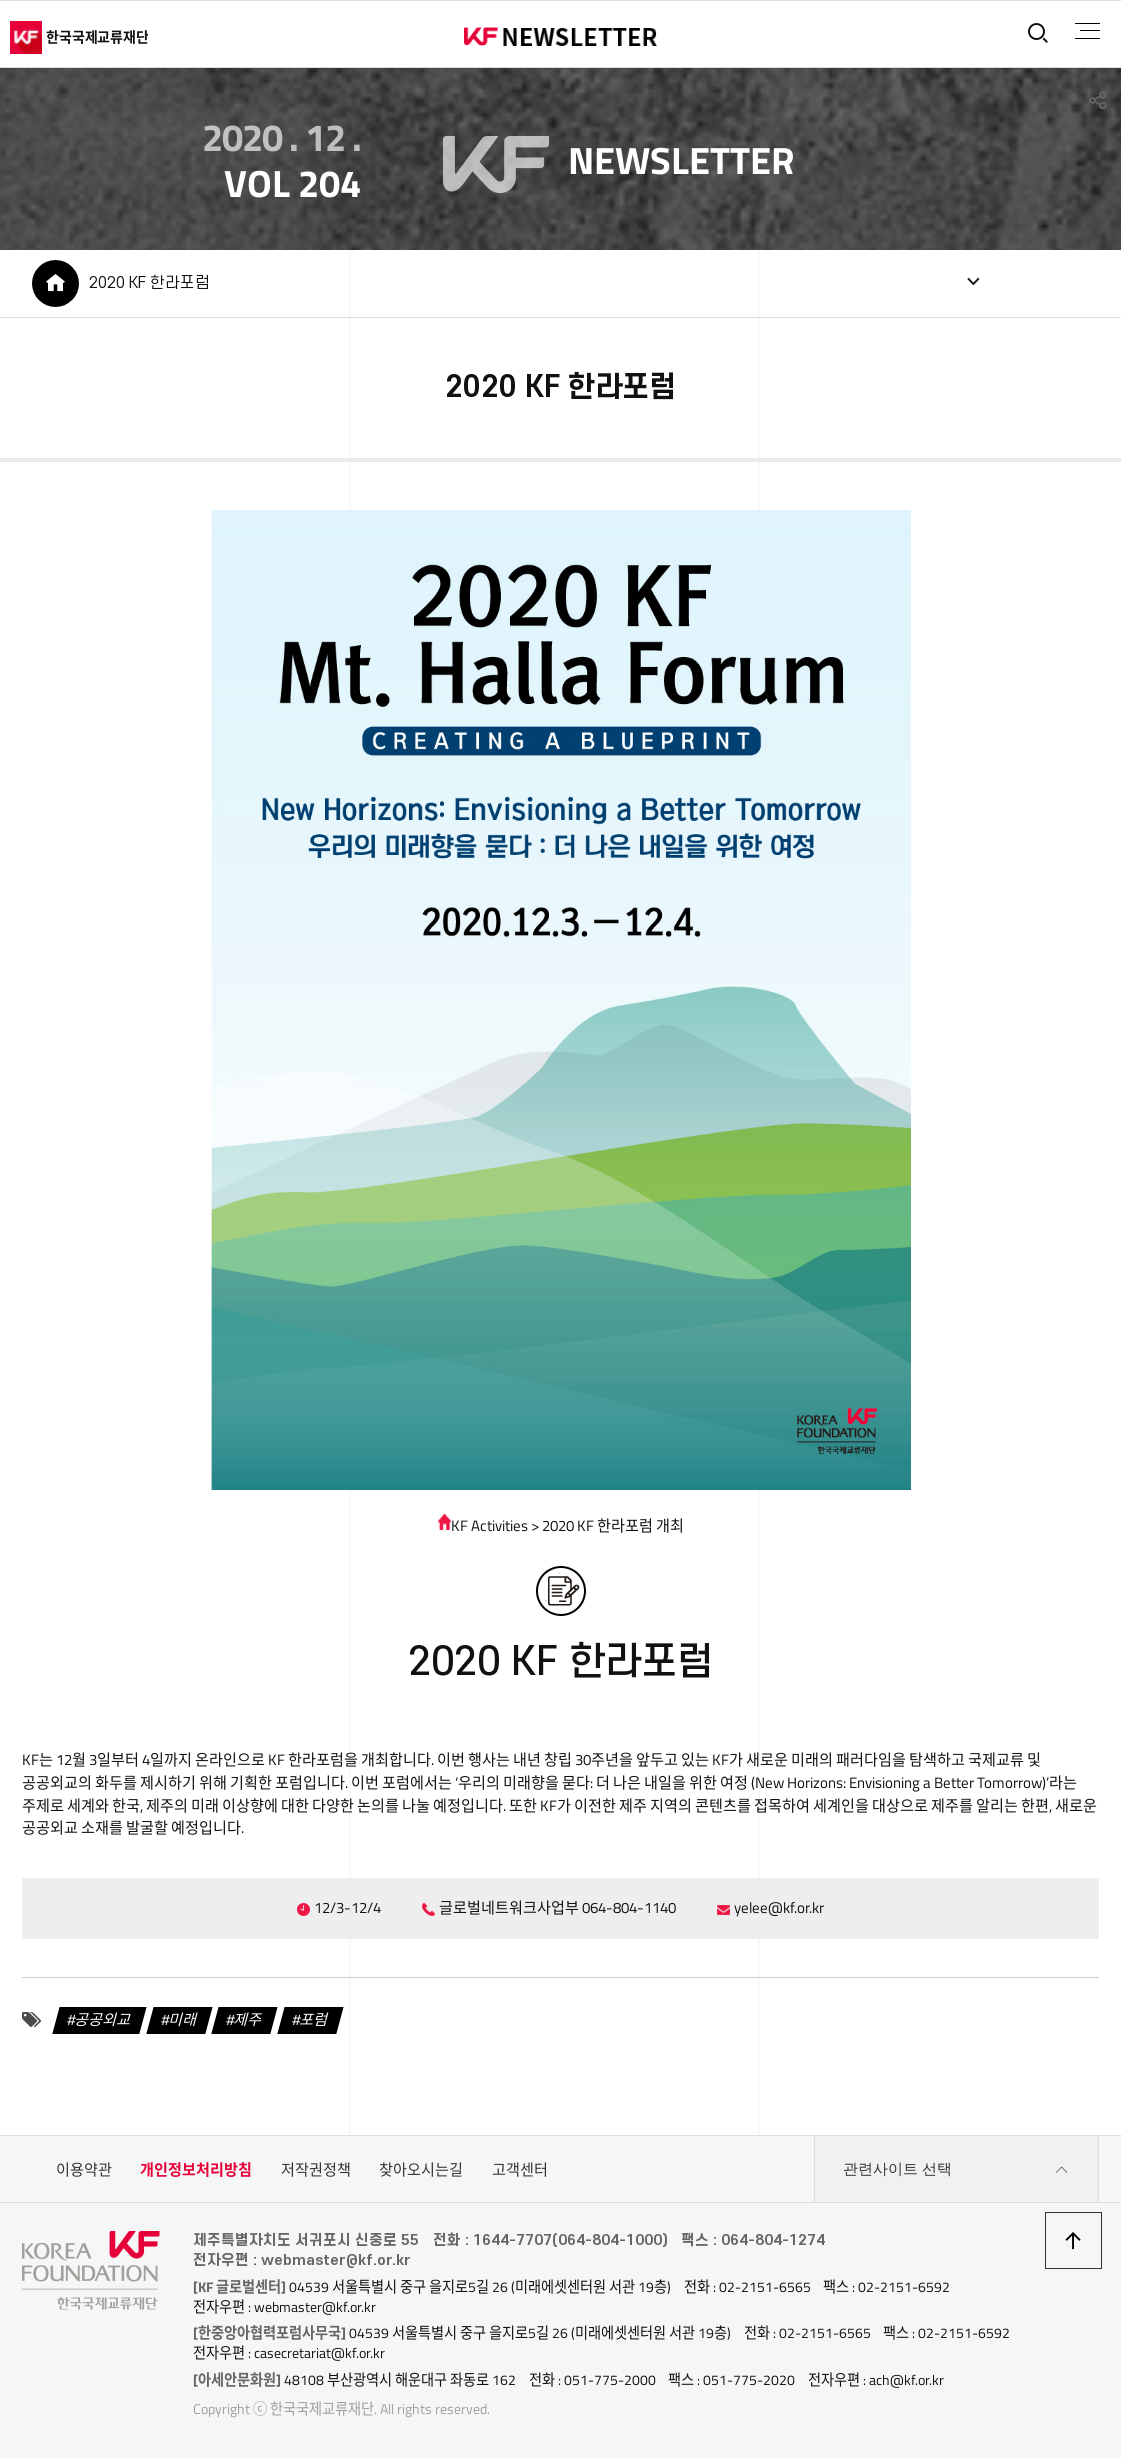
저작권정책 (316, 2169)
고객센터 (520, 2169)
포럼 (315, 2019)
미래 (183, 2019)
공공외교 (103, 2019)
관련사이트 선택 (956, 2170)
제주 (249, 2019)
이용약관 (84, 2169)
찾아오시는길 (421, 2169)
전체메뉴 (1087, 31)
